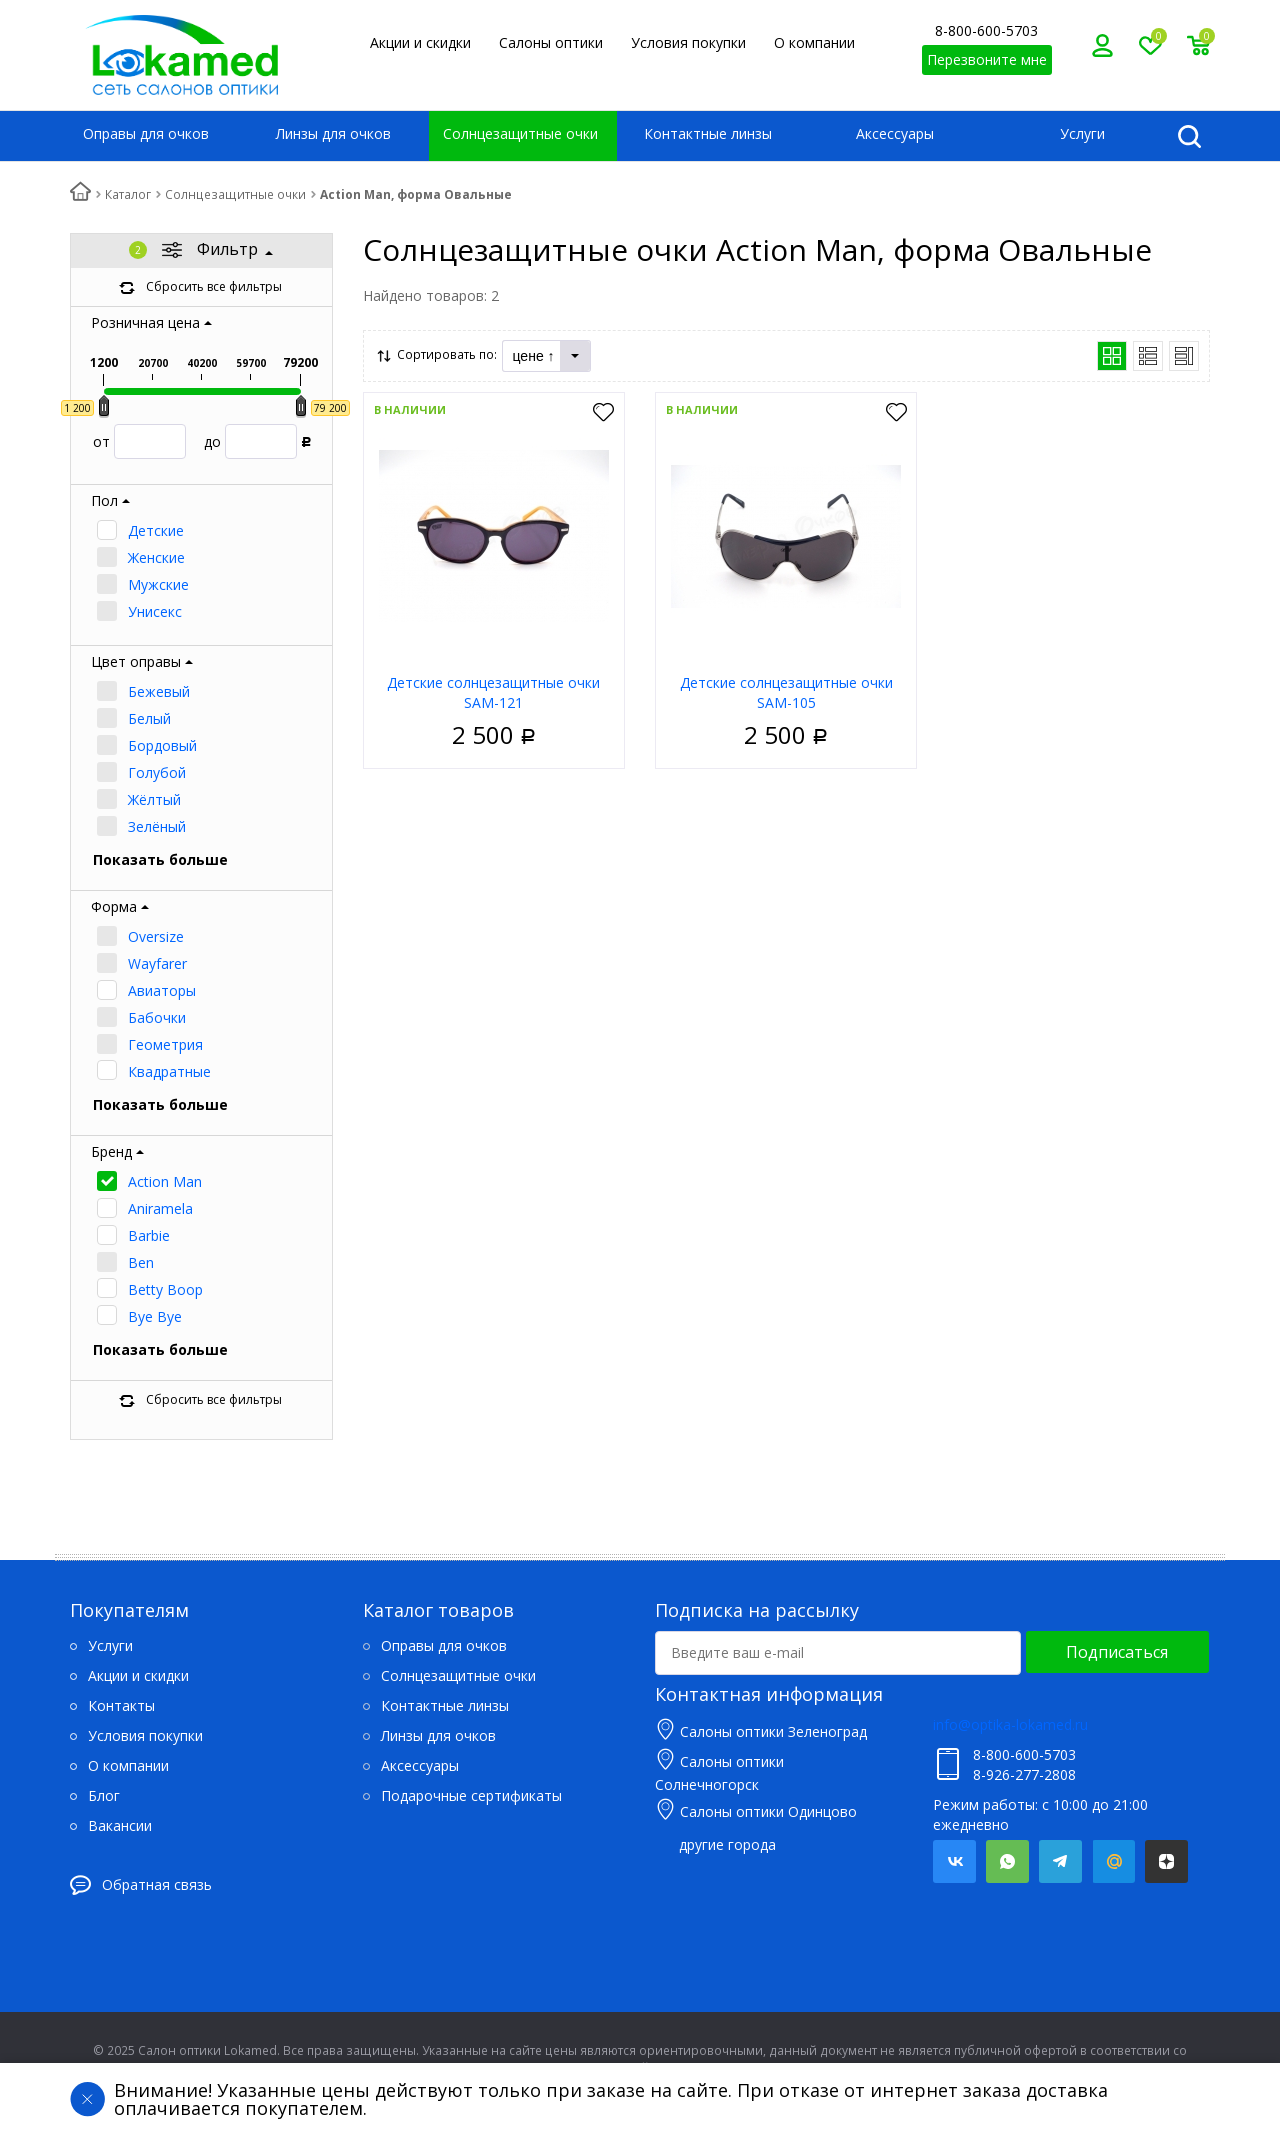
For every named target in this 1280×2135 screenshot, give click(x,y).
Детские (156, 530)
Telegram (1060, 1861)
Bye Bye (155, 1316)
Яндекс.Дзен (1166, 1861)
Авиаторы (162, 990)
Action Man (165, 1181)
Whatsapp (1007, 1861)
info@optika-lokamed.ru (1010, 1724)
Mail (1113, 1861)
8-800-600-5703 (986, 30)
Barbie (149, 1235)
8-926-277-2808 (1024, 1774)
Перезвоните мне (987, 59)
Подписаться (1117, 1652)
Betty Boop (165, 1289)
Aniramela (160, 1208)
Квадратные (169, 1071)
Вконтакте (954, 1861)
